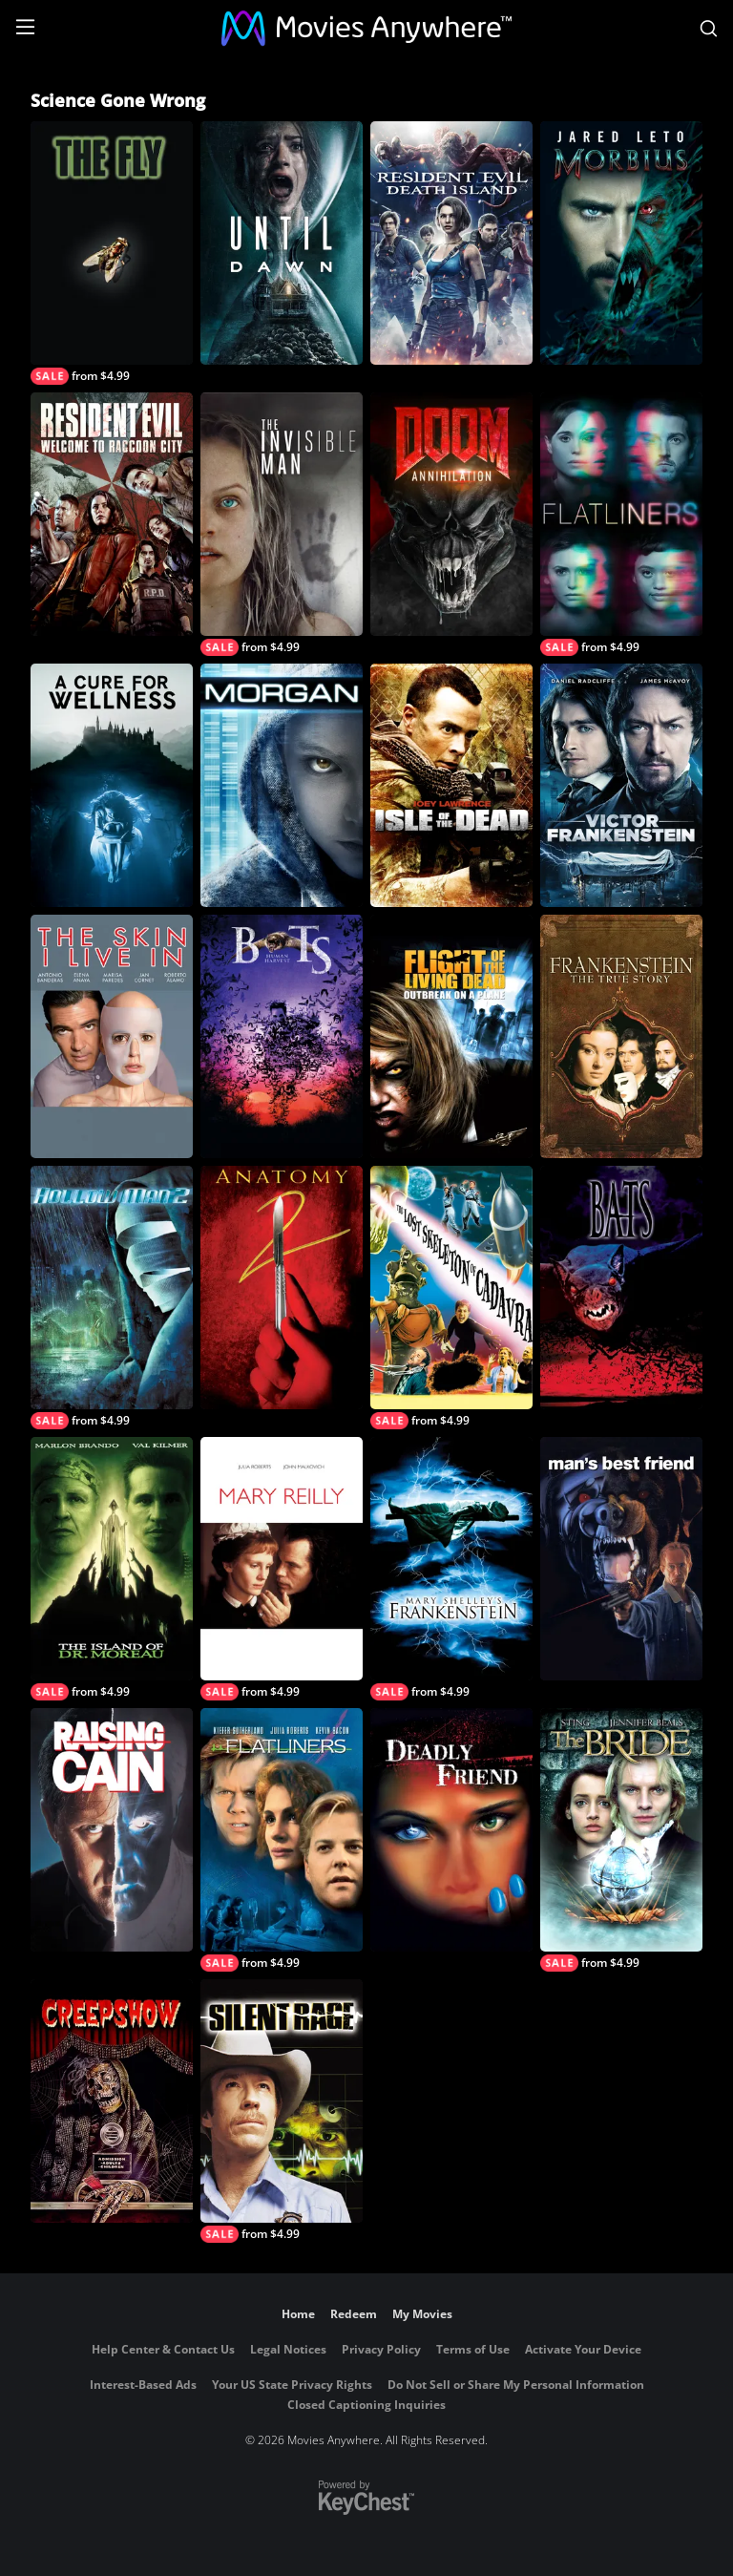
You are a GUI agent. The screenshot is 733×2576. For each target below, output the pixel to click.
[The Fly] (112, 253)
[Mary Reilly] (281, 1568)
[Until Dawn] (281, 243)
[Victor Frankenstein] (621, 785)
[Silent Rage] (281, 2111)
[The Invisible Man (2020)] (281, 524)
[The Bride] (621, 1840)
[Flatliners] (621, 524)
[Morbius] (621, 243)
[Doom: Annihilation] (451, 514)
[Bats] (621, 1287)
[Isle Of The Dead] (451, 785)
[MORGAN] (281, 785)
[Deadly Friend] (451, 1830)
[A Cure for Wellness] (112, 785)
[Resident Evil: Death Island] (451, 243)
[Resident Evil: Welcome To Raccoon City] (112, 514)
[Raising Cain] (112, 1830)
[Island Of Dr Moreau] (112, 1568)
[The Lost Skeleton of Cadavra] (451, 1297)
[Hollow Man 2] (112, 1297)
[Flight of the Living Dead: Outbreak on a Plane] (451, 1036)
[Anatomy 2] (281, 1287)
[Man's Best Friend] (621, 1558)
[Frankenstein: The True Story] (621, 1036)
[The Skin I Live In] (112, 1036)
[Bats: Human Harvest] (281, 1036)
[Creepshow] (112, 2101)
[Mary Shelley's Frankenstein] (451, 1568)
